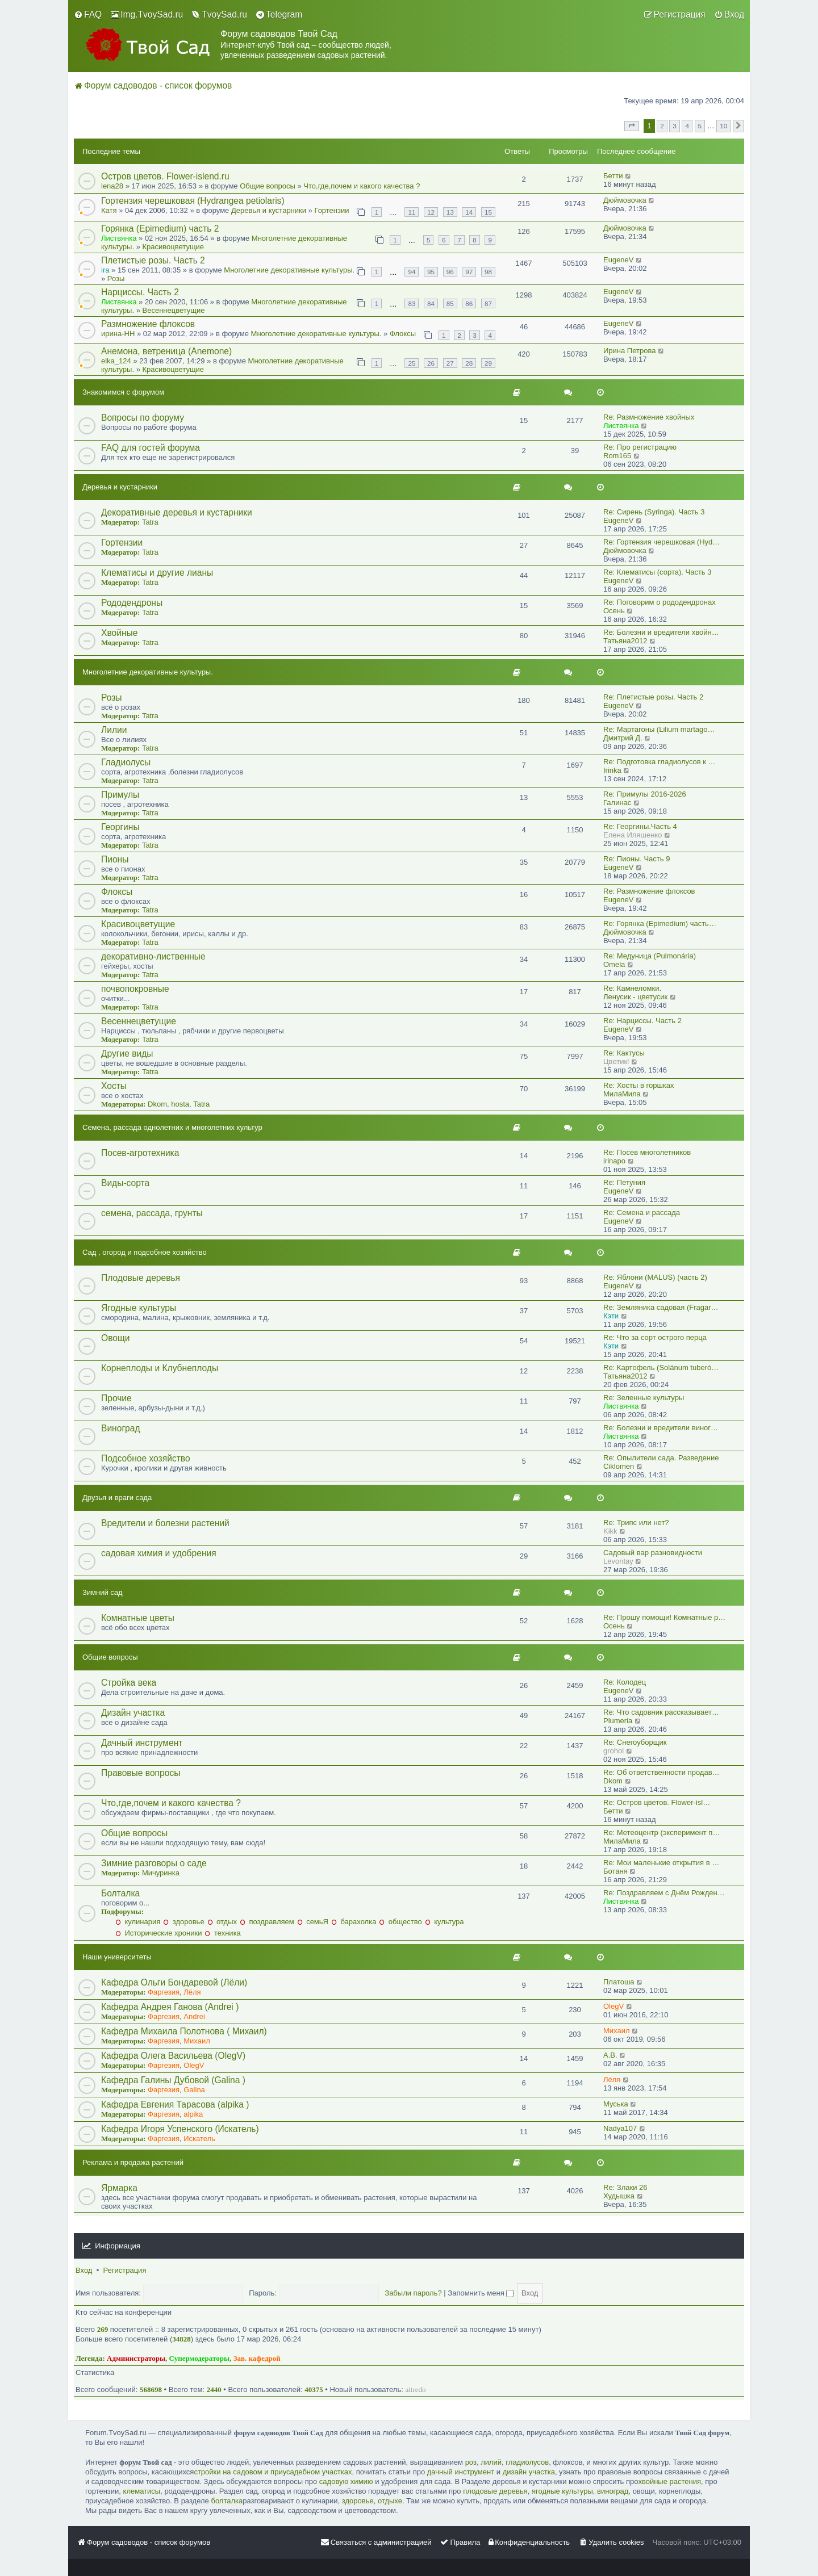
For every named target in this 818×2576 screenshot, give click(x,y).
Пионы (114, 859)
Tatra (150, 522)
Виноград (120, 1428)
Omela (614, 964)
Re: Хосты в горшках (638, 1085)
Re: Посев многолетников (647, 1152)
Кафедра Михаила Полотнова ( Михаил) (184, 2031)
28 (469, 363)
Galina (194, 2089)
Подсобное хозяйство (145, 1458)
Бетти (613, 175)
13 (450, 212)
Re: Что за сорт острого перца (655, 1337)
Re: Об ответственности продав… (661, 1772)
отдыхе (390, 2501)
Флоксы (403, 333)
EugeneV (618, 259)
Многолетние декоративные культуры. (289, 270)
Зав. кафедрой (257, 2358)
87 (488, 303)
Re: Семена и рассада (641, 1212)
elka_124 (116, 361)
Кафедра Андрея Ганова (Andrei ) (170, 2007)
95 (431, 271)
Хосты (114, 1086)
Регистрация (124, 2270)
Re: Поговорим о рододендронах (659, 602)
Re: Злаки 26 (625, 2187)
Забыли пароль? (413, 2293)
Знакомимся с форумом (123, 392)
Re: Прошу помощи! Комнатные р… (664, 1617)
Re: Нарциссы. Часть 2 (642, 1020)
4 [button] (687, 125)
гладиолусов (527, 2462)
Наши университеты (117, 1957)
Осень (614, 610)
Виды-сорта (125, 1183)
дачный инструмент (460, 2472)
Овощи (115, 1338)
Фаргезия (164, 1992)
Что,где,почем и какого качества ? (361, 186)
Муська (615, 2104)
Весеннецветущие (174, 310)
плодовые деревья (495, 2491)
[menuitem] (88, 15)
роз (471, 2462)
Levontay (618, 1561)
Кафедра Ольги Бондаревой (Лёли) (174, 1982)
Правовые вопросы (140, 1773)
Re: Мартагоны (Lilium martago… (659, 729)
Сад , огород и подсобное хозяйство (144, 1252)
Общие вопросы (267, 186)
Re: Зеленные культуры (643, 1397)
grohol (613, 1750)
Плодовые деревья (140, 1278)
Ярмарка (119, 2188)
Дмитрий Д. (622, 738)
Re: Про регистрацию (640, 447)
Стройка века (128, 1682)
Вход (84, 2270)
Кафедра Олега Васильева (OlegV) (173, 2055)
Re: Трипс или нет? (636, 1522)
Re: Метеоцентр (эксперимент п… (661, 1832)
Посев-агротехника (140, 1153)
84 (431, 303)
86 (469, 303)
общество (400, 1921)
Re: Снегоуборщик (634, 1742)
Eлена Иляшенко (632, 835)
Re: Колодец (624, 1682)
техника (222, 1933)
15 (488, 212)
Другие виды (127, 1053)
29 (488, 363)
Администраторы (136, 2358)
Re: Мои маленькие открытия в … (661, 1862)
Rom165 (617, 455)
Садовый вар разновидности (652, 1552)
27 (450, 363)
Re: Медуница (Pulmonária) (649, 956)
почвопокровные (135, 989)
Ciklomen (618, 1466)
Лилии (114, 730)
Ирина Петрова (629, 350)
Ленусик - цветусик (635, 996)
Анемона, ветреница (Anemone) (166, 351)
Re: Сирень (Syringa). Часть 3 (653, 512)
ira (105, 270)
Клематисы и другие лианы (157, 572)
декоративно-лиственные (153, 956)
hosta (180, 1104)
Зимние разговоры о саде (154, 1863)
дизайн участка (529, 2472)
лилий (491, 2462)
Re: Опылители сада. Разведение (661, 1458)
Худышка (619, 2196)
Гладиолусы (126, 762)
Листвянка (118, 238)
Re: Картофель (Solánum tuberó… (661, 1367)
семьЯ (312, 1921)
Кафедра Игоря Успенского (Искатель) (180, 2129)
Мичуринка (161, 1873)
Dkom (157, 1104)
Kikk (610, 1531)
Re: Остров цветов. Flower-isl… (656, 1802)
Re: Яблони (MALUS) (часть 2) (655, 1277)
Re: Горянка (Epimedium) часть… (659, 923)
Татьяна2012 (625, 640)
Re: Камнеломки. (632, 988)
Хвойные (119, 633)
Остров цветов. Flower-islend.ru (165, 176)
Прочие (116, 1398)
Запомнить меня (481, 2293)
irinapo (614, 1161)
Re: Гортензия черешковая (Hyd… (661, 542)
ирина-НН (118, 333)
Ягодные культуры (138, 1308)
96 (450, 271)
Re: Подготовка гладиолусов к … (659, 761)
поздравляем (267, 1921)
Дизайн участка (133, 1713)
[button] (631, 126)
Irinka (612, 770)
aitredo (415, 2389)
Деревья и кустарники (268, 210)
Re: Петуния (624, 1182)
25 (411, 363)
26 (431, 363)
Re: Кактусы (624, 1053)
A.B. (610, 2055)
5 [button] (700, 125)
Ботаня (615, 1871)
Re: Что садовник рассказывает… (661, 1712)
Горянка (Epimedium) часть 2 (160, 228)
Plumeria (617, 1720)
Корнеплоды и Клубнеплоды (159, 1368)
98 (488, 271)
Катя (109, 210)
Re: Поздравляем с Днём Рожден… (664, 1892)
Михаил (196, 2041)
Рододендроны (131, 603)
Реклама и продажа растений (132, 2162)
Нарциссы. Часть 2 (140, 292)
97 (469, 271)
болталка (227, 2501)
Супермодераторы (199, 2358)
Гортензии (331, 210)
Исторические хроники (158, 1933)
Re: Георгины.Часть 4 (640, 826)
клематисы (142, 2491)
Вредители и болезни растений (165, 1523)
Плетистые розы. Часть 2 (153, 260)
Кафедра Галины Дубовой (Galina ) (173, 2080)
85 (450, 303)
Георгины (120, 827)
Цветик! (616, 1061)
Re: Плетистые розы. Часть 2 (653, 697)
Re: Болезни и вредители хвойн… (661, 632)
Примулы (120, 794)
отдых (222, 1921)
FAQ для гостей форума (150, 448)
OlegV (613, 2006)
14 (469, 212)
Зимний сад (102, 1592)
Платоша (619, 1982)
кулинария (137, 1921)
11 (411, 212)
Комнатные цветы (137, 1618)
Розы (116, 278)
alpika (193, 2114)
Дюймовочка (624, 200)
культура (444, 1921)
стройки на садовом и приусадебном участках (273, 2472)
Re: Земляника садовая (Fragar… (661, 1307)
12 (431, 212)
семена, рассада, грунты (152, 1213)
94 (411, 271)
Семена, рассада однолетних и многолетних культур (172, 1127)
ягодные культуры (562, 2491)
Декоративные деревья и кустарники (176, 512)
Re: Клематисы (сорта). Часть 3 (657, 572)
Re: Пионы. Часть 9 (636, 859)
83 (411, 303)
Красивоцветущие (173, 246)
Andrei (194, 2016)
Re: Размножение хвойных (648, 417)
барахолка (353, 1921)
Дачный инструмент (141, 1743)
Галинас (617, 802)
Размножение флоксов (148, 324)
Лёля (192, 1992)
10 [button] (723, 125)
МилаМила (622, 1094)
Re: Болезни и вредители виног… (660, 1427)
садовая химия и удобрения (158, 1553)
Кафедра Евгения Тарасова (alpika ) (175, 2104)
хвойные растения (669, 2481)
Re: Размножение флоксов (649, 891)
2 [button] (662, 125)
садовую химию (346, 2481)
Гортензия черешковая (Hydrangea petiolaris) (193, 201)
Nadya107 (620, 2128)
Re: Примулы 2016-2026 (644, 794)
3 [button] (675, 125)
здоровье (183, 1921)
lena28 (112, 186)
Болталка (120, 1893)
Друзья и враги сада (117, 1497)
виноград (612, 2491)
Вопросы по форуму (142, 417)
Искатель (199, 2138)
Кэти (611, 1316)
